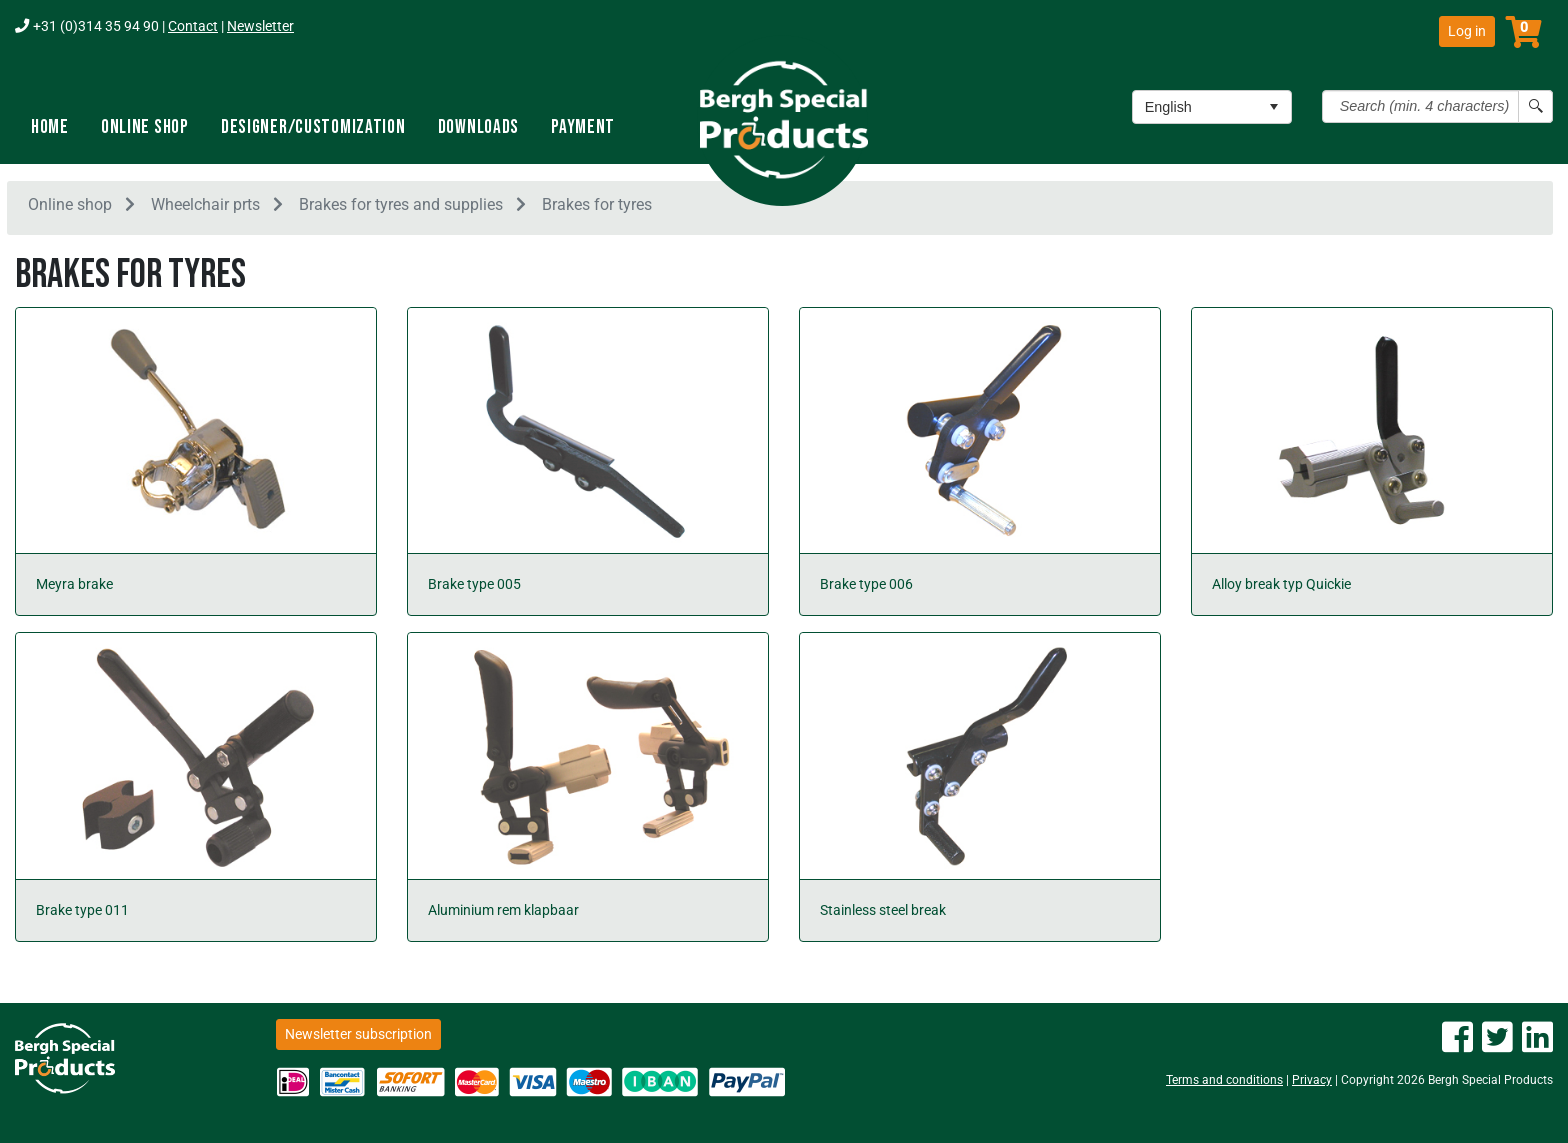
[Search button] (1535, 106)
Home (50, 127)
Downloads (478, 127)
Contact (193, 26)
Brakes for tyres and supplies (401, 208)
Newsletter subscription (358, 1034)
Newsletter (260, 26)
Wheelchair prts (205, 208)
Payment (583, 127)
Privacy (1312, 1080)
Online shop (145, 127)
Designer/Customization (313, 127)
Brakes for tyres (597, 208)
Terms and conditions (1224, 1080)
